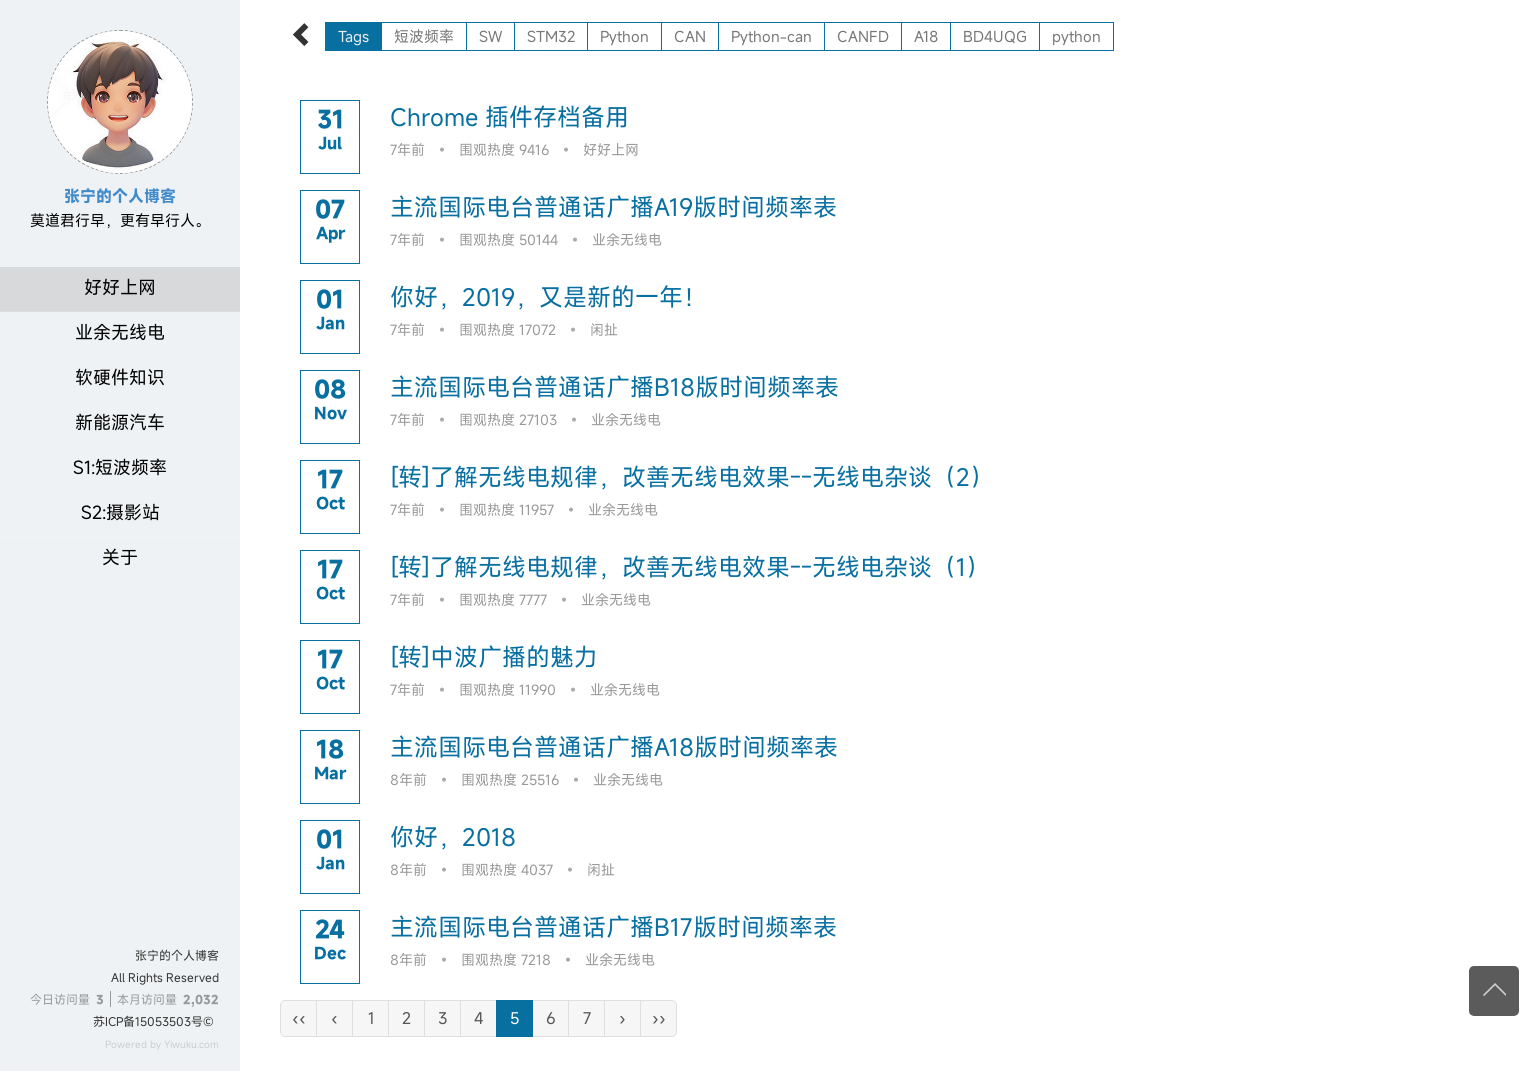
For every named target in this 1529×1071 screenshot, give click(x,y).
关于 (120, 557)
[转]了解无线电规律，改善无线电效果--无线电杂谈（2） (692, 477)
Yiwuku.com (191, 1044)
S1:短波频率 (120, 467)
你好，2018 (453, 837)
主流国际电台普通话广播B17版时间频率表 (613, 927)
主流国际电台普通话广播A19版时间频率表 (613, 207)
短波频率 (424, 36)
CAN (690, 36)
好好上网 (120, 287)
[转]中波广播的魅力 (494, 657)
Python (624, 36)
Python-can (771, 36)
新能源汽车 (120, 422)
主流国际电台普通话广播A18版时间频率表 (614, 747)
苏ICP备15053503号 (148, 1021)
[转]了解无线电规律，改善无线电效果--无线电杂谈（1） (690, 567)
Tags (353, 36)
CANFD (863, 36)
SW (490, 36)
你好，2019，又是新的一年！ (548, 297)
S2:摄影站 (120, 512)
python (1076, 36)
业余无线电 (120, 332)
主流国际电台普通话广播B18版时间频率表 (614, 387)
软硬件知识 (120, 377)
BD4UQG (995, 36)
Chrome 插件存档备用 (509, 117)
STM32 (551, 36)
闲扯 (604, 329)
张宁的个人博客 (177, 955)
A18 (926, 36)
